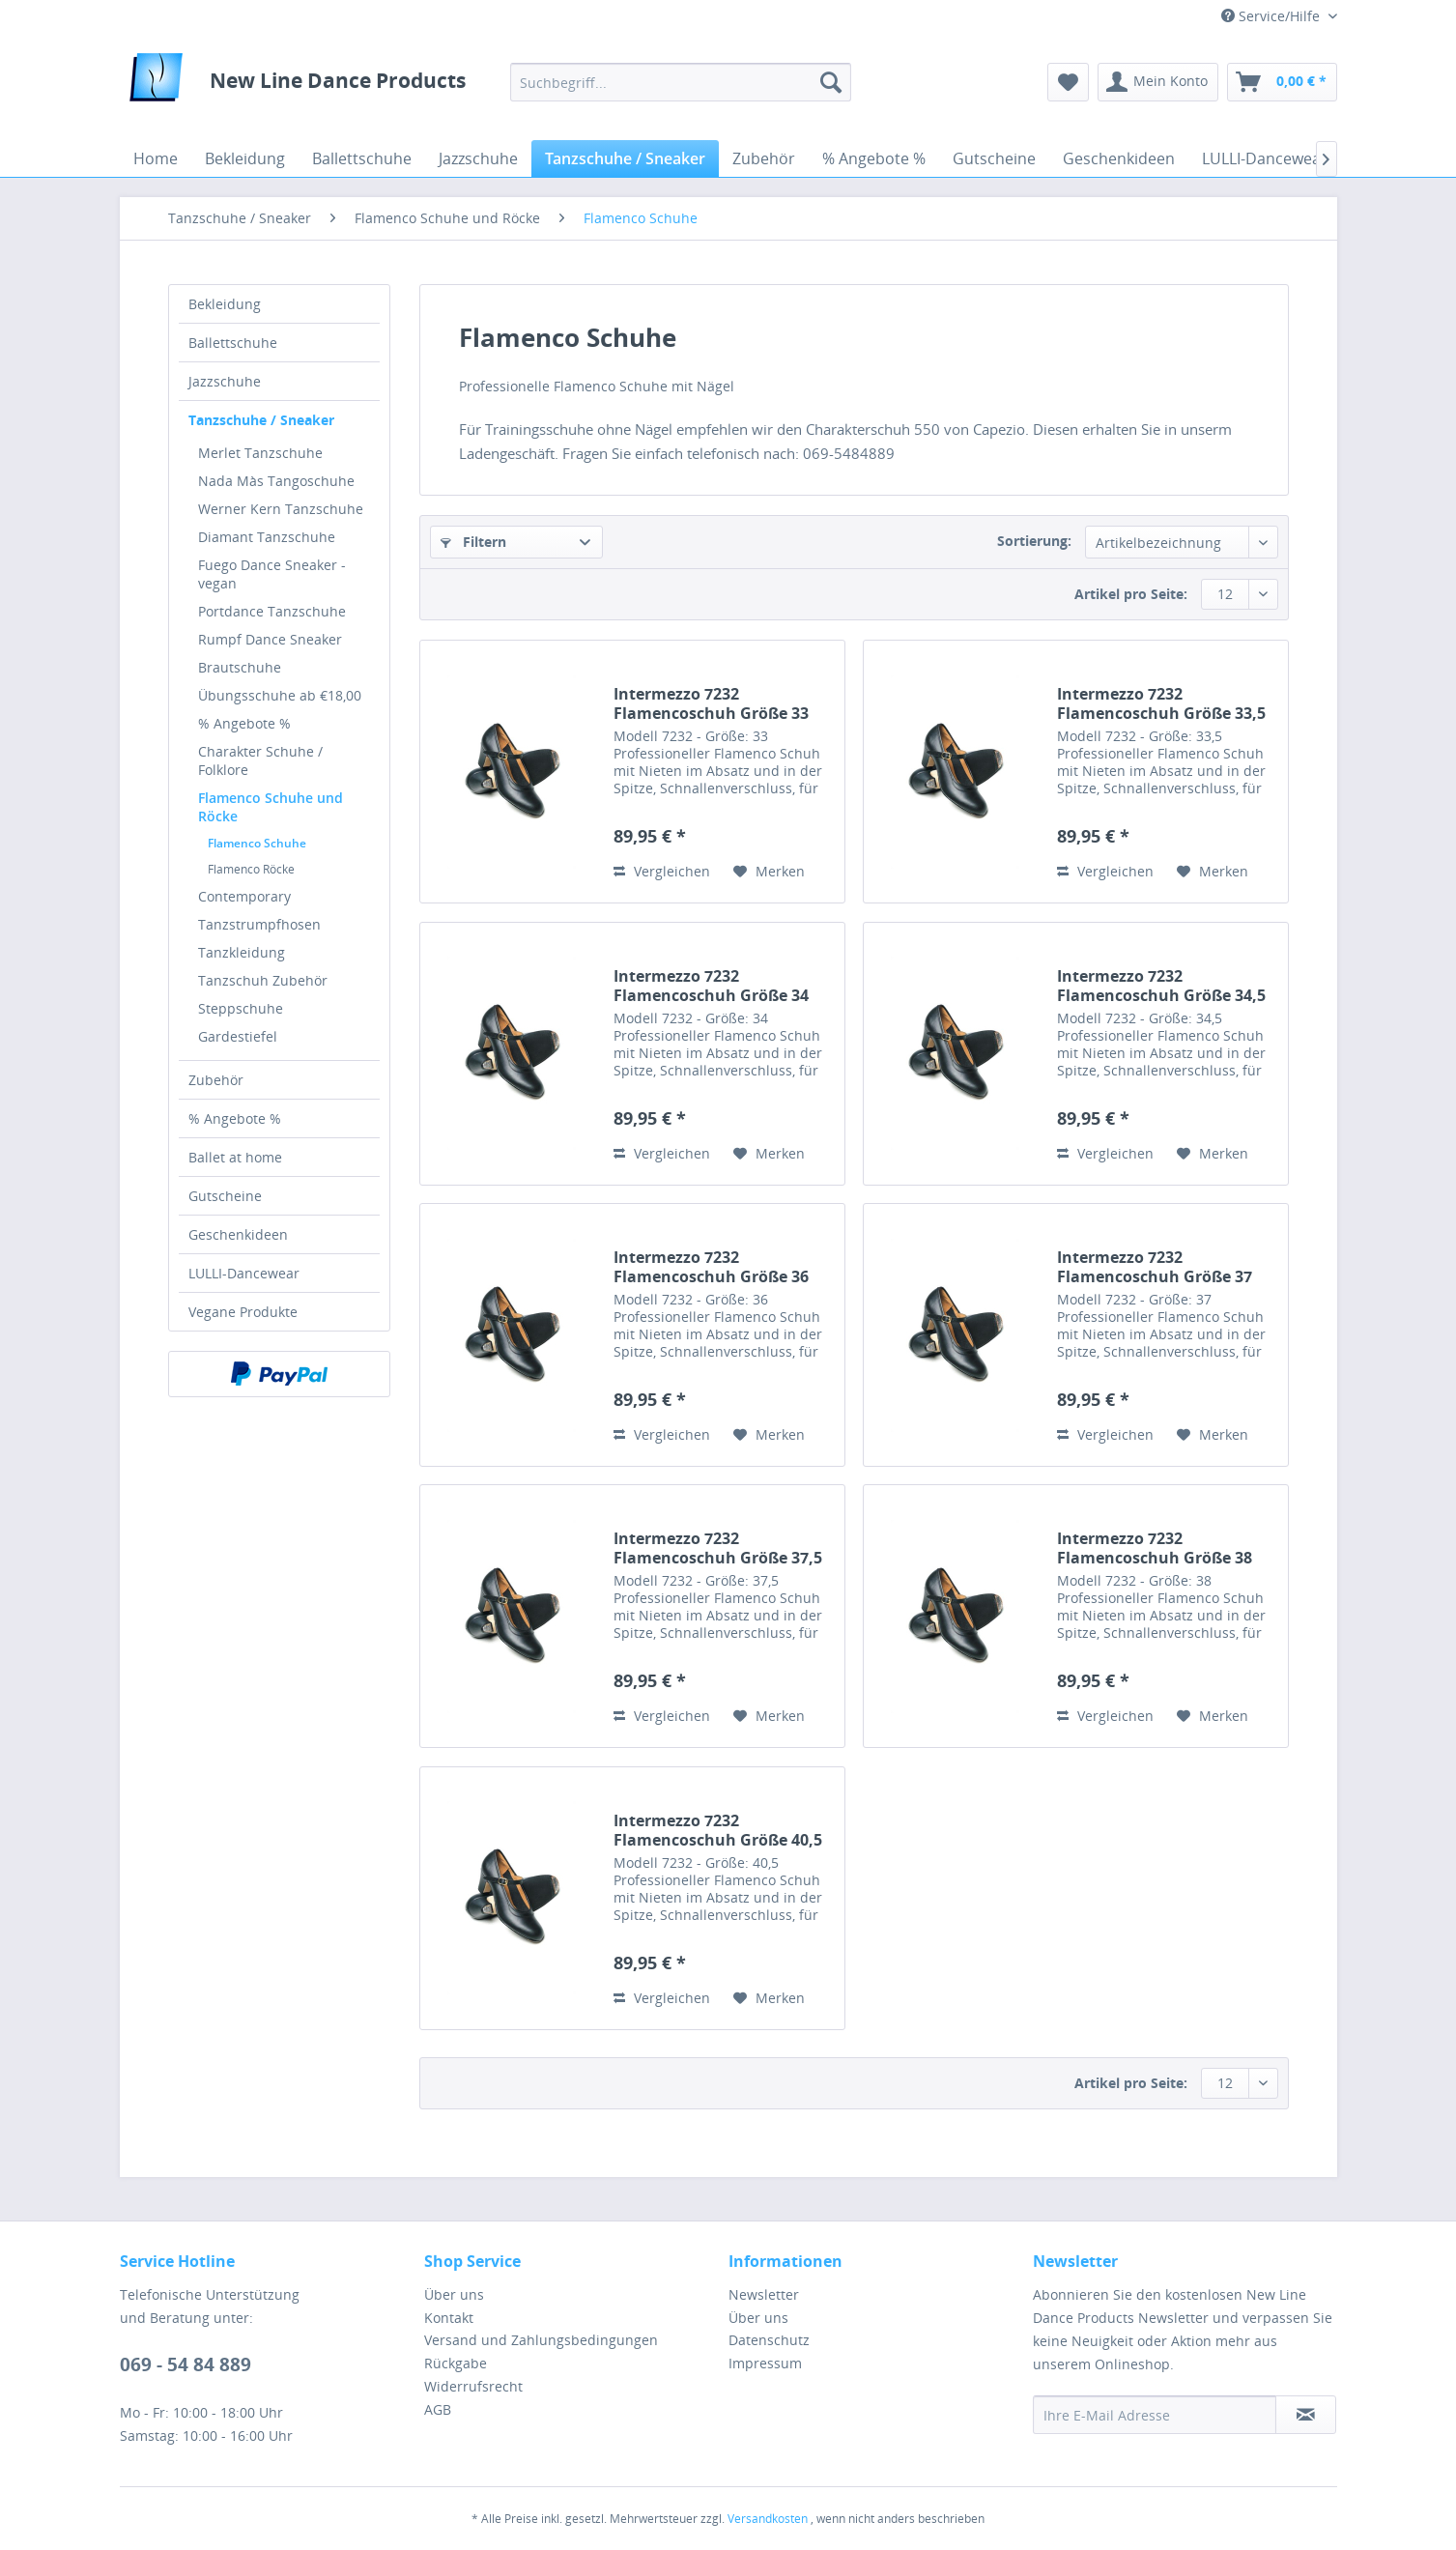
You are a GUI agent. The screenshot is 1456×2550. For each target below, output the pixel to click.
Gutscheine (225, 1196)
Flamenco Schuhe (257, 843)
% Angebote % (244, 723)
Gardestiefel (237, 1036)
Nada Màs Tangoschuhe (276, 481)
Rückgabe (455, 2363)
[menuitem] (680, 82)
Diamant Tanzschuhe (266, 537)
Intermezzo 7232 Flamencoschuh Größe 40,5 (718, 1830)
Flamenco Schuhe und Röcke (270, 806)
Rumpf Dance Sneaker (270, 639)
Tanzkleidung (241, 952)
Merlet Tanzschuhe (260, 453)
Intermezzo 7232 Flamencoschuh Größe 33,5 (1161, 703)
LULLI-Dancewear (244, 1273)
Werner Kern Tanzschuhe (280, 509)
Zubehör (215, 1080)
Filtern (473, 541)
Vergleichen (662, 871)
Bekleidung (224, 304)
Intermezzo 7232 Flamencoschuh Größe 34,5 (1161, 985)
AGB (437, 2409)
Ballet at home (235, 1157)
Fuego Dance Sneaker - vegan (272, 574)
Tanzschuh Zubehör (263, 980)
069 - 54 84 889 (185, 2364)
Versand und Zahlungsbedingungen (541, 2340)
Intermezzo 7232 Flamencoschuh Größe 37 (1154, 1266)
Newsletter (763, 2294)
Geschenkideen (238, 1234)
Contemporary (244, 896)
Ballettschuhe (232, 342)
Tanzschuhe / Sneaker (261, 420)
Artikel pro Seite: (1130, 594)
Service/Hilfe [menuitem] (1272, 16)
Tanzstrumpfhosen (259, 924)
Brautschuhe (239, 667)
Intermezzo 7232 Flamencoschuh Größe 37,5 (718, 1548)
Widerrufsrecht (473, 2386)
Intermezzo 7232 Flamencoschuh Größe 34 (711, 985)
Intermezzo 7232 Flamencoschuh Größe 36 (711, 1266)
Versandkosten (768, 2518)
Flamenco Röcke (251, 869)
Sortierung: (1034, 540)
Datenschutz (769, 2340)
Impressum (765, 2363)
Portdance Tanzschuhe (272, 611)
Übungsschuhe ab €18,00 (279, 695)
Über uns (454, 2294)
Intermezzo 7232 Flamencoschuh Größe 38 (1154, 1548)
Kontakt (448, 2317)
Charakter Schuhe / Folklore (260, 760)
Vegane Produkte (243, 1312)
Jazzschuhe (224, 381)
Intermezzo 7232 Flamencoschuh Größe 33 (711, 703)
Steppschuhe (240, 1008)
